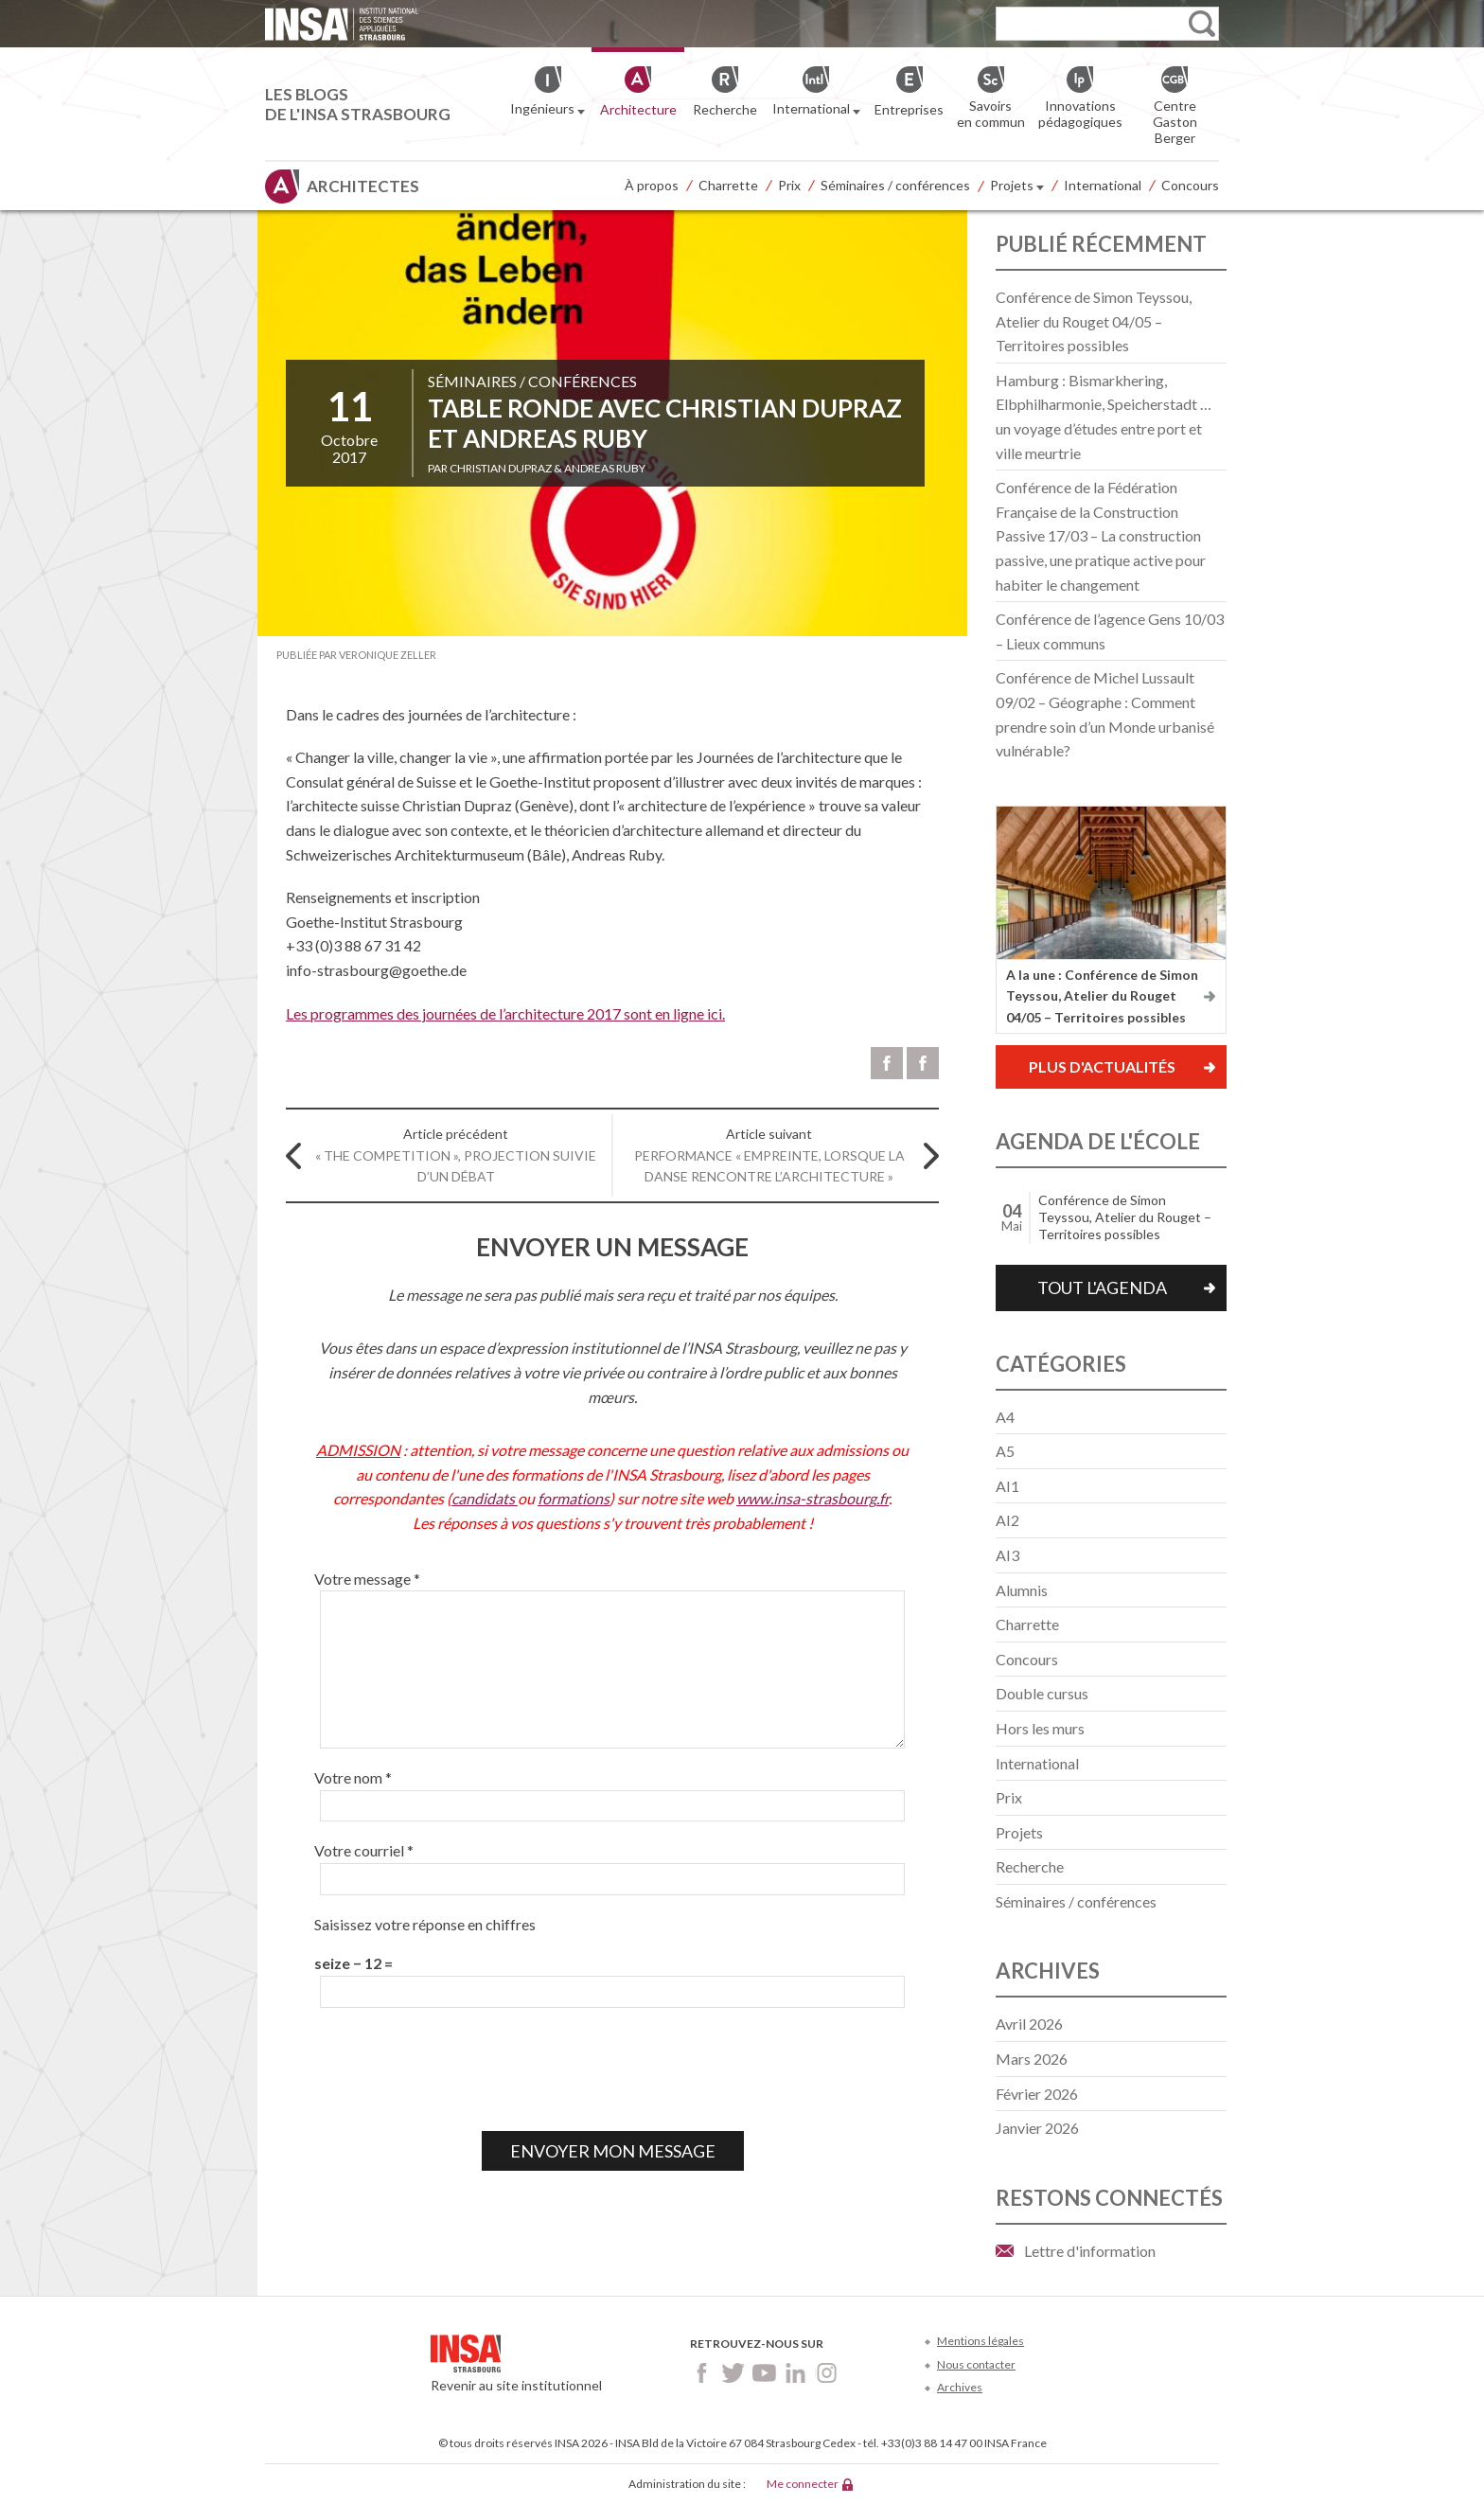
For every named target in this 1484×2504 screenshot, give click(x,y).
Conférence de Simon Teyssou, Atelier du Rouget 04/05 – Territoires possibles (1094, 321)
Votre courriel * (364, 1850)
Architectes (363, 186)
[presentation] (458, 2069)
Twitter (733, 2373)
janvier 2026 (1037, 2128)
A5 (1005, 1451)
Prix (789, 185)
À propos (652, 185)
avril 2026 (1029, 2024)
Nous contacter (976, 2364)
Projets (1017, 186)
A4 (1005, 1417)
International (1102, 185)
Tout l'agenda (1102, 1287)
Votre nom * (353, 1777)
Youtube (764, 2373)
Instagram (827, 2373)
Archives (959, 2387)
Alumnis (1022, 1590)
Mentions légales (980, 2341)
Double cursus (1042, 1693)
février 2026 (1037, 2094)
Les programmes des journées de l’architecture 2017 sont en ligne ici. (505, 1013)
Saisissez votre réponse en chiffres (425, 1924)
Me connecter (803, 2484)
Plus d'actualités (1102, 1066)
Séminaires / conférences (895, 185)
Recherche (1030, 1866)
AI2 (1007, 1520)
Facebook (702, 2373)
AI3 (1007, 1555)
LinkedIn (795, 2373)
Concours (1190, 185)
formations (574, 1498)
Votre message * (367, 1579)
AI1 (1007, 1486)
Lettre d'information (1090, 2251)
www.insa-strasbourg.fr (812, 1498)
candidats (484, 1498)
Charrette (728, 185)
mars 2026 (1032, 2059)
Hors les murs (1040, 1728)
